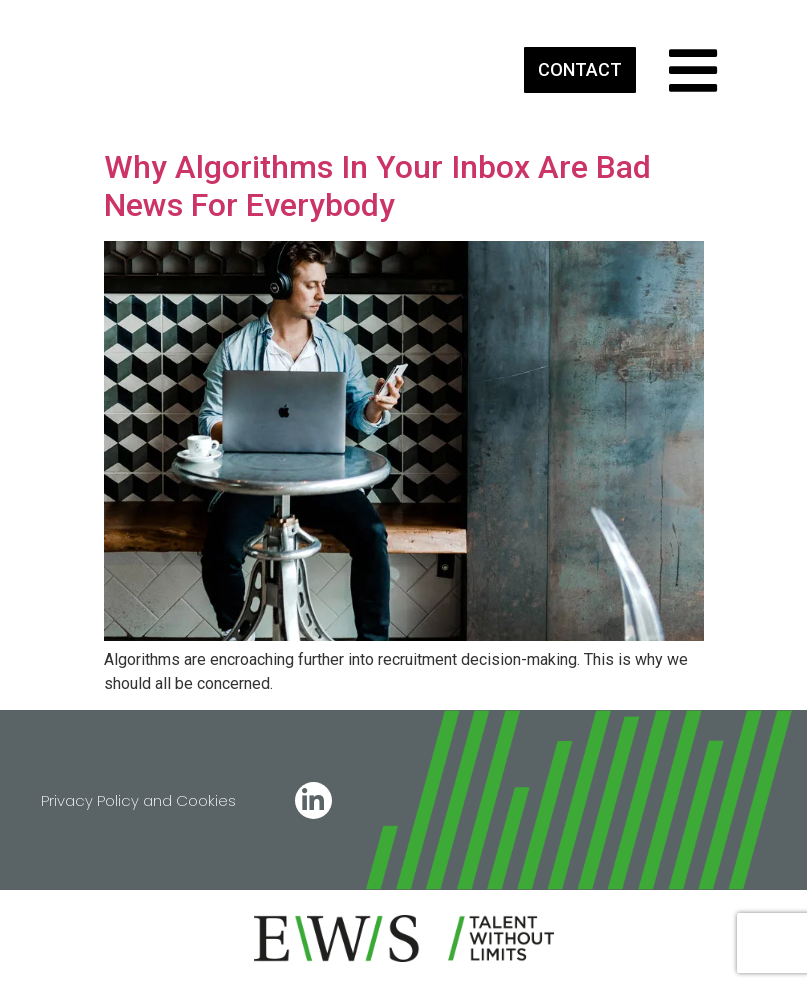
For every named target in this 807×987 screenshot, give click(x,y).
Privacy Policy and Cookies (138, 800)
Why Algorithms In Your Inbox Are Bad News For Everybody (377, 186)
